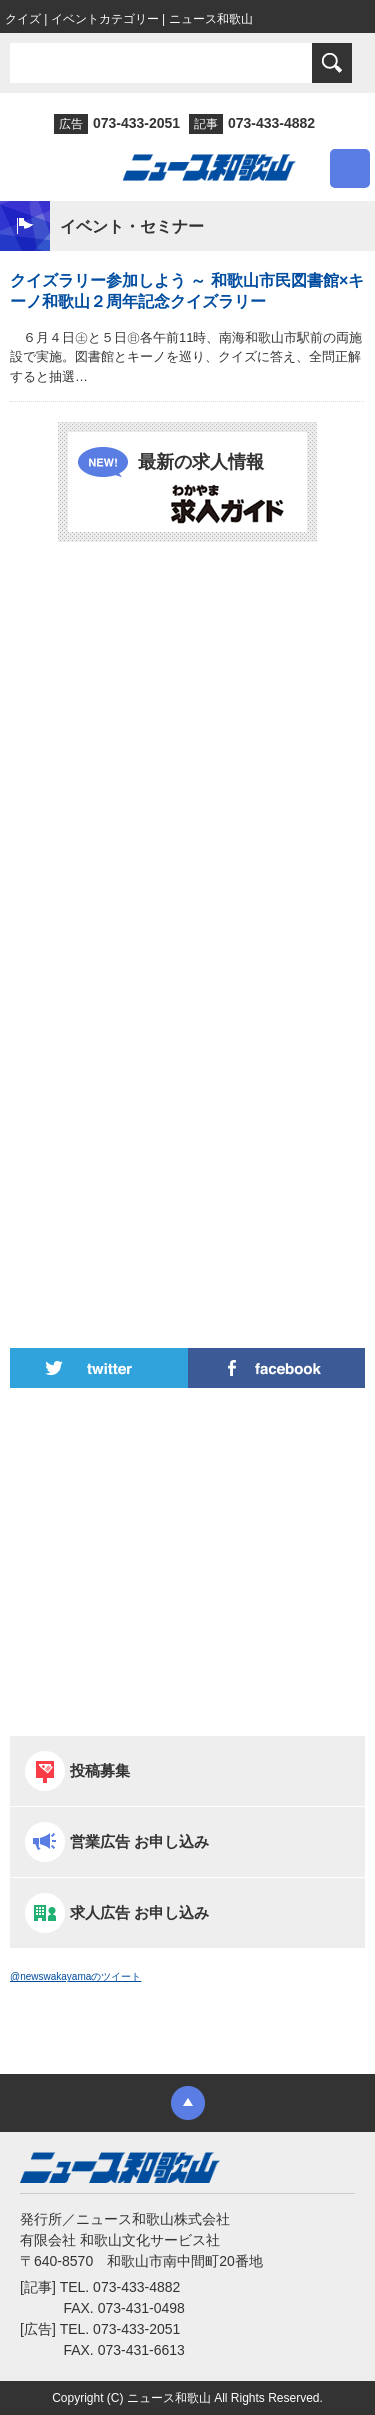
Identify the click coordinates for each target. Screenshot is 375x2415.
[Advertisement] (187, 752)
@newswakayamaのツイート (75, 1976)
